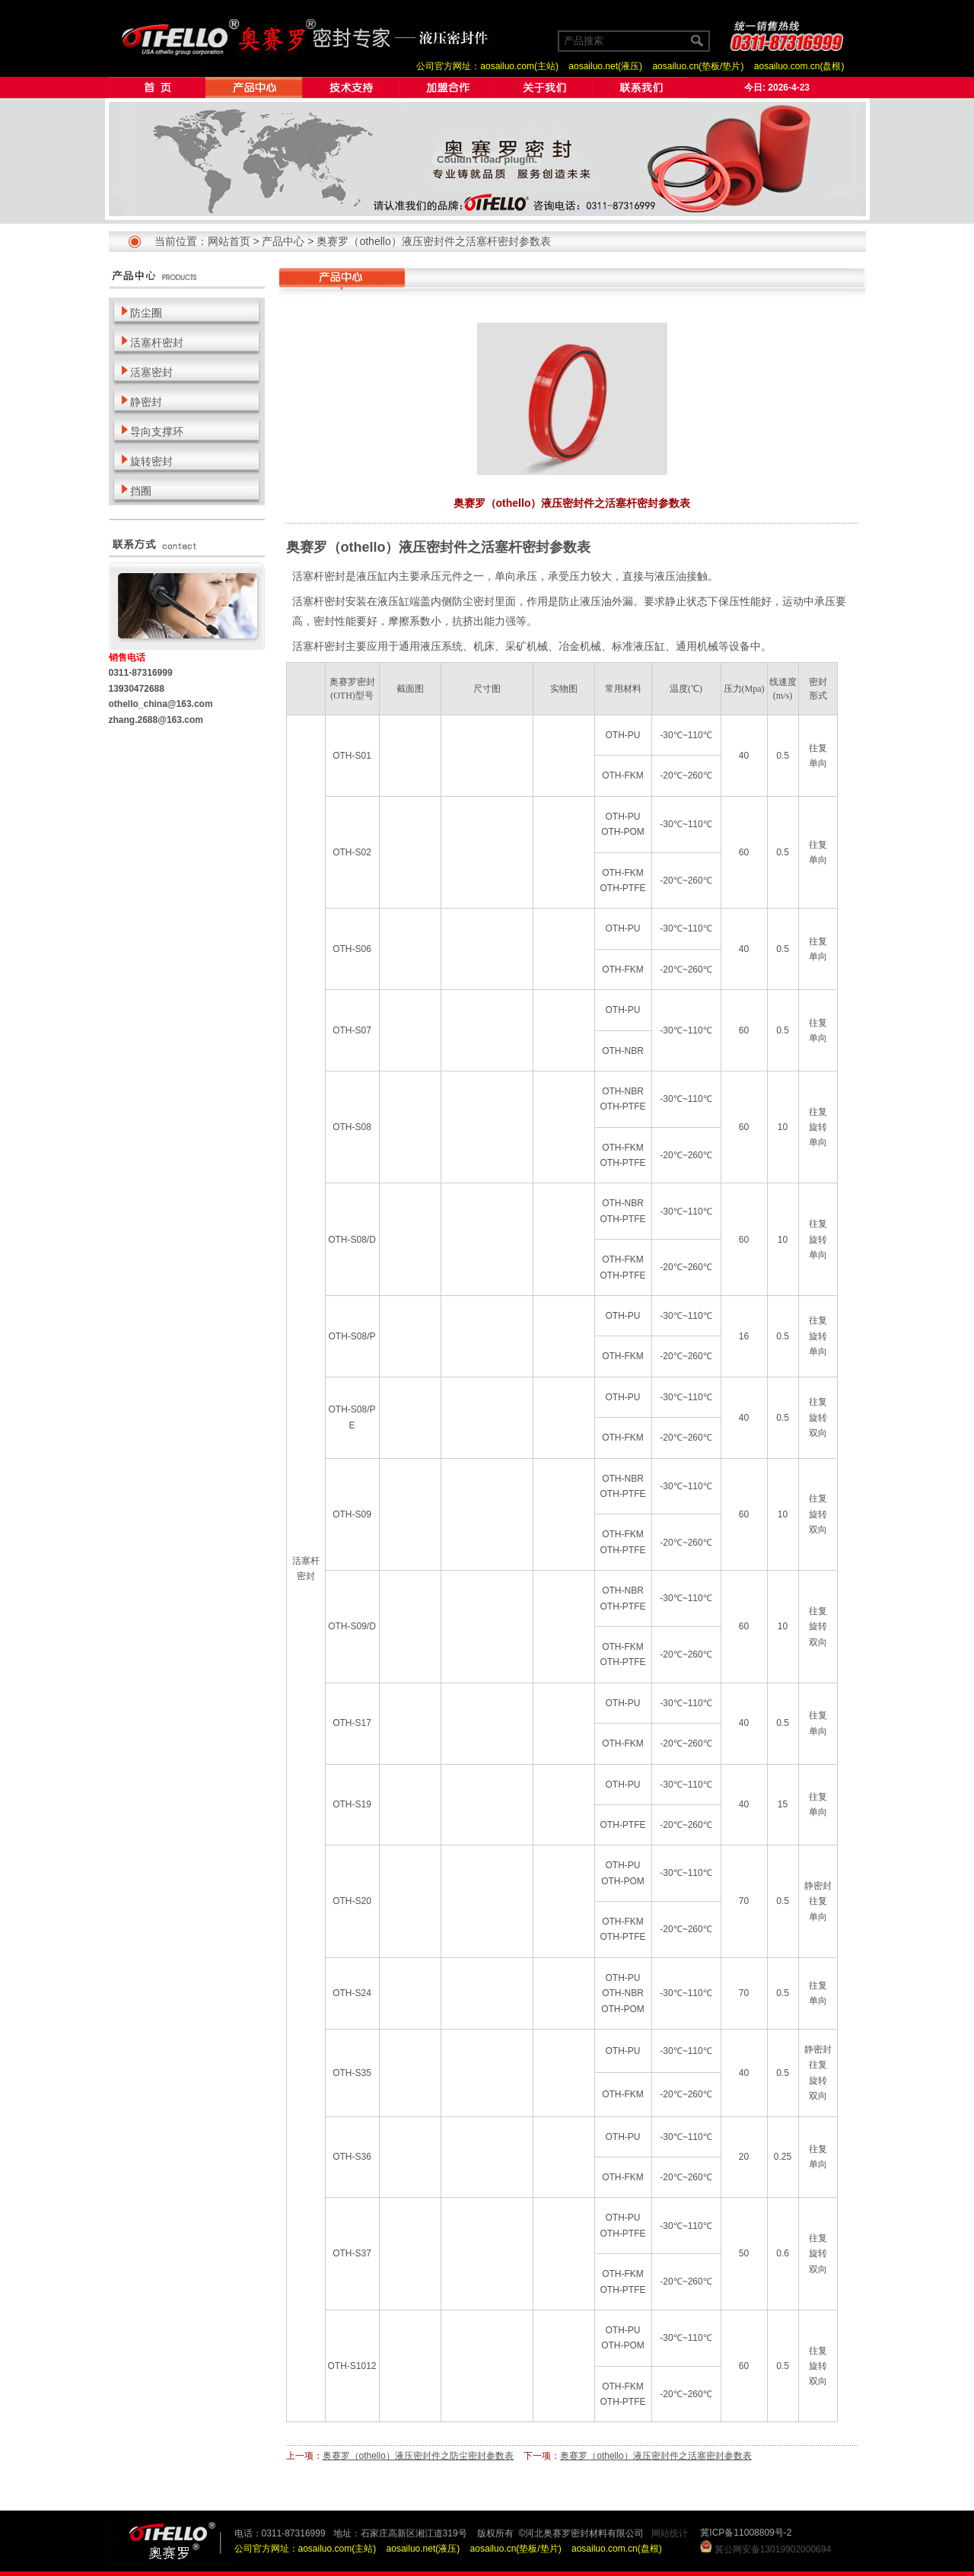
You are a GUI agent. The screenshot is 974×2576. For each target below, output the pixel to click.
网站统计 (669, 2533)
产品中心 (283, 241)
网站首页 (229, 241)
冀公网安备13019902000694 (773, 2549)
